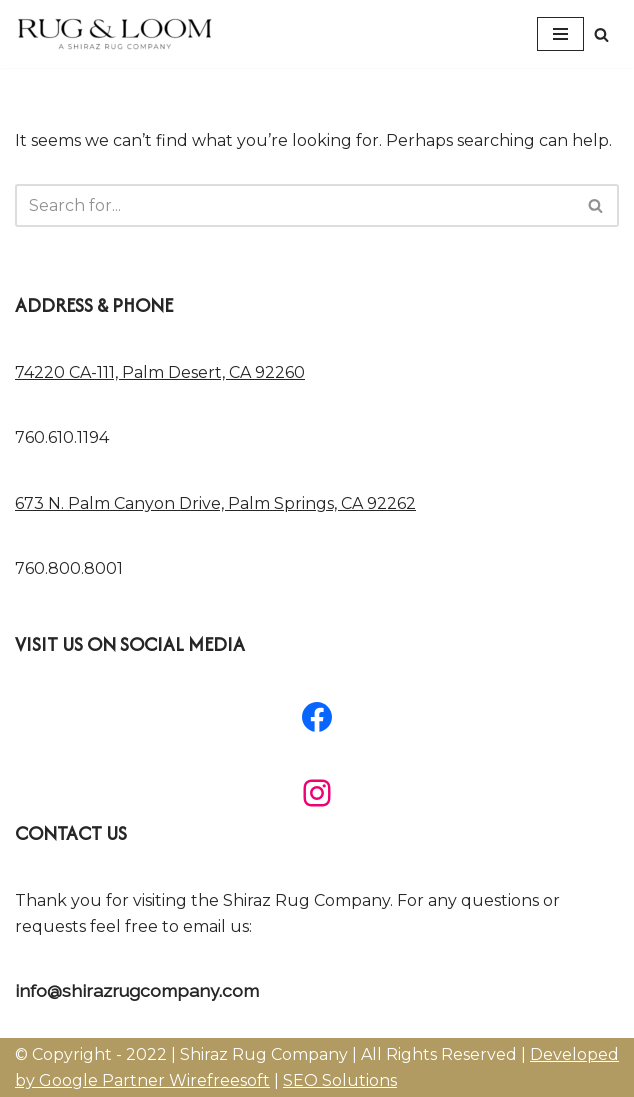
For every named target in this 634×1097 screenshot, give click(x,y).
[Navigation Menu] (560, 34)
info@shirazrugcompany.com (137, 990)
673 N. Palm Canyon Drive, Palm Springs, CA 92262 (215, 503)
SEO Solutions (340, 1080)
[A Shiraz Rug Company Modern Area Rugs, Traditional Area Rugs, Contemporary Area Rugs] (115, 34)
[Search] (601, 34)
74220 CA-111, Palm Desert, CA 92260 (160, 372)
